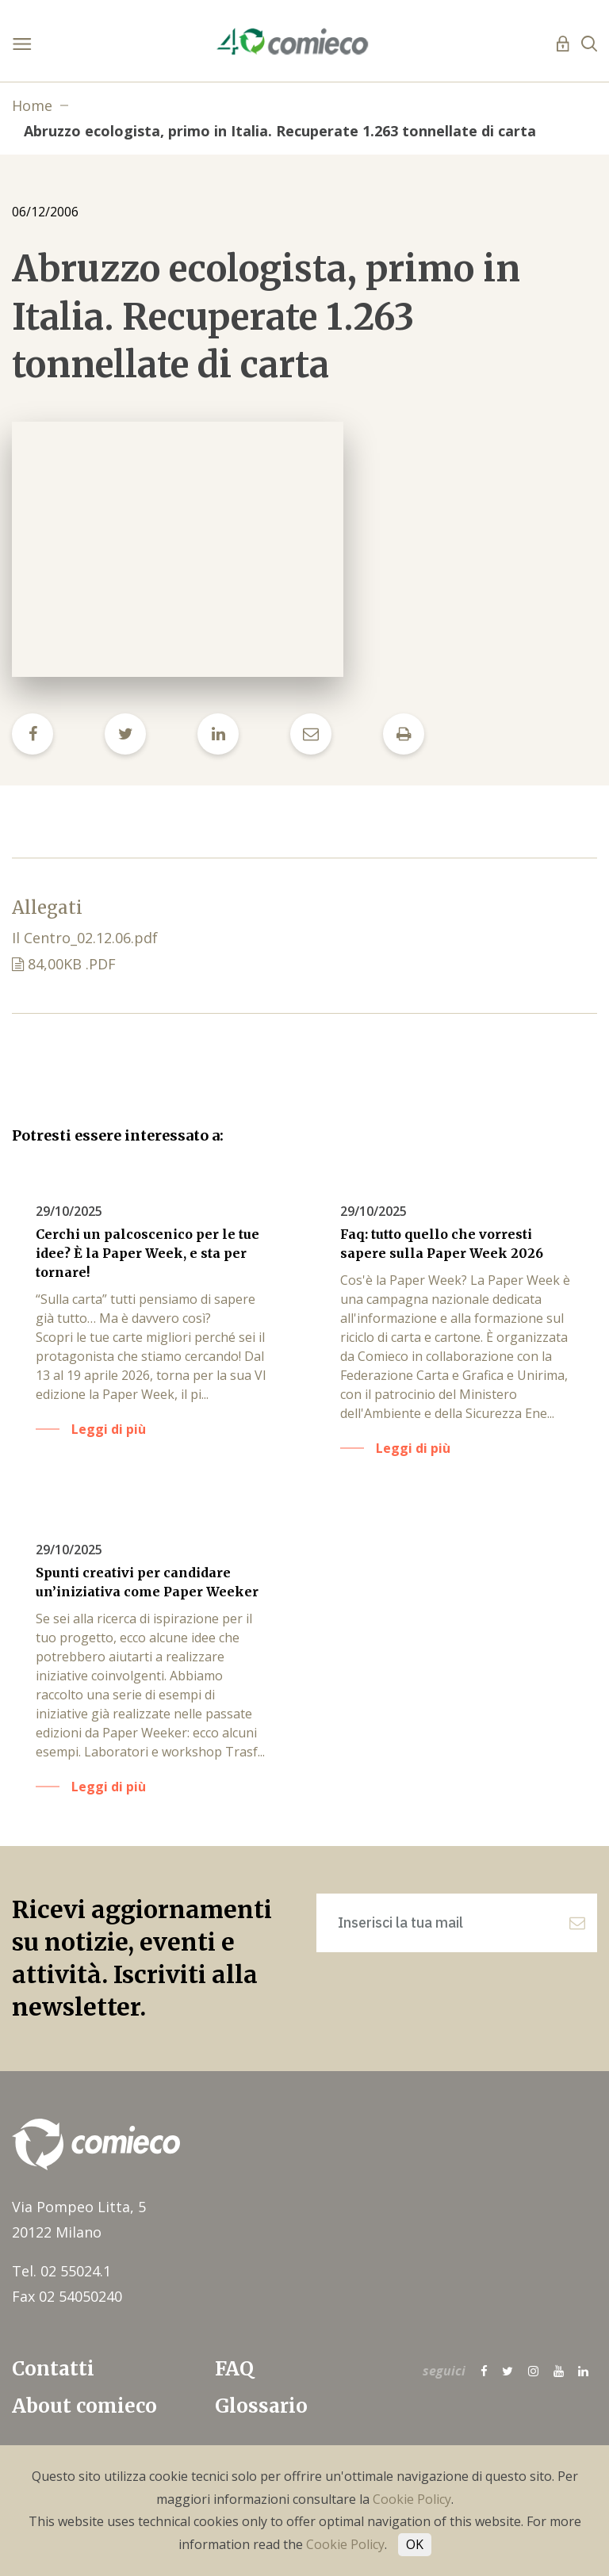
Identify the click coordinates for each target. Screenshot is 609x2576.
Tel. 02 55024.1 (61, 2270)
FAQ (234, 2368)
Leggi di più (108, 1429)
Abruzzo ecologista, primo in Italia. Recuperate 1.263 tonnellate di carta (280, 130)
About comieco (84, 2406)
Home (32, 105)
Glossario (261, 2406)
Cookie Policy (412, 2499)
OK (414, 2544)
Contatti (53, 2368)
